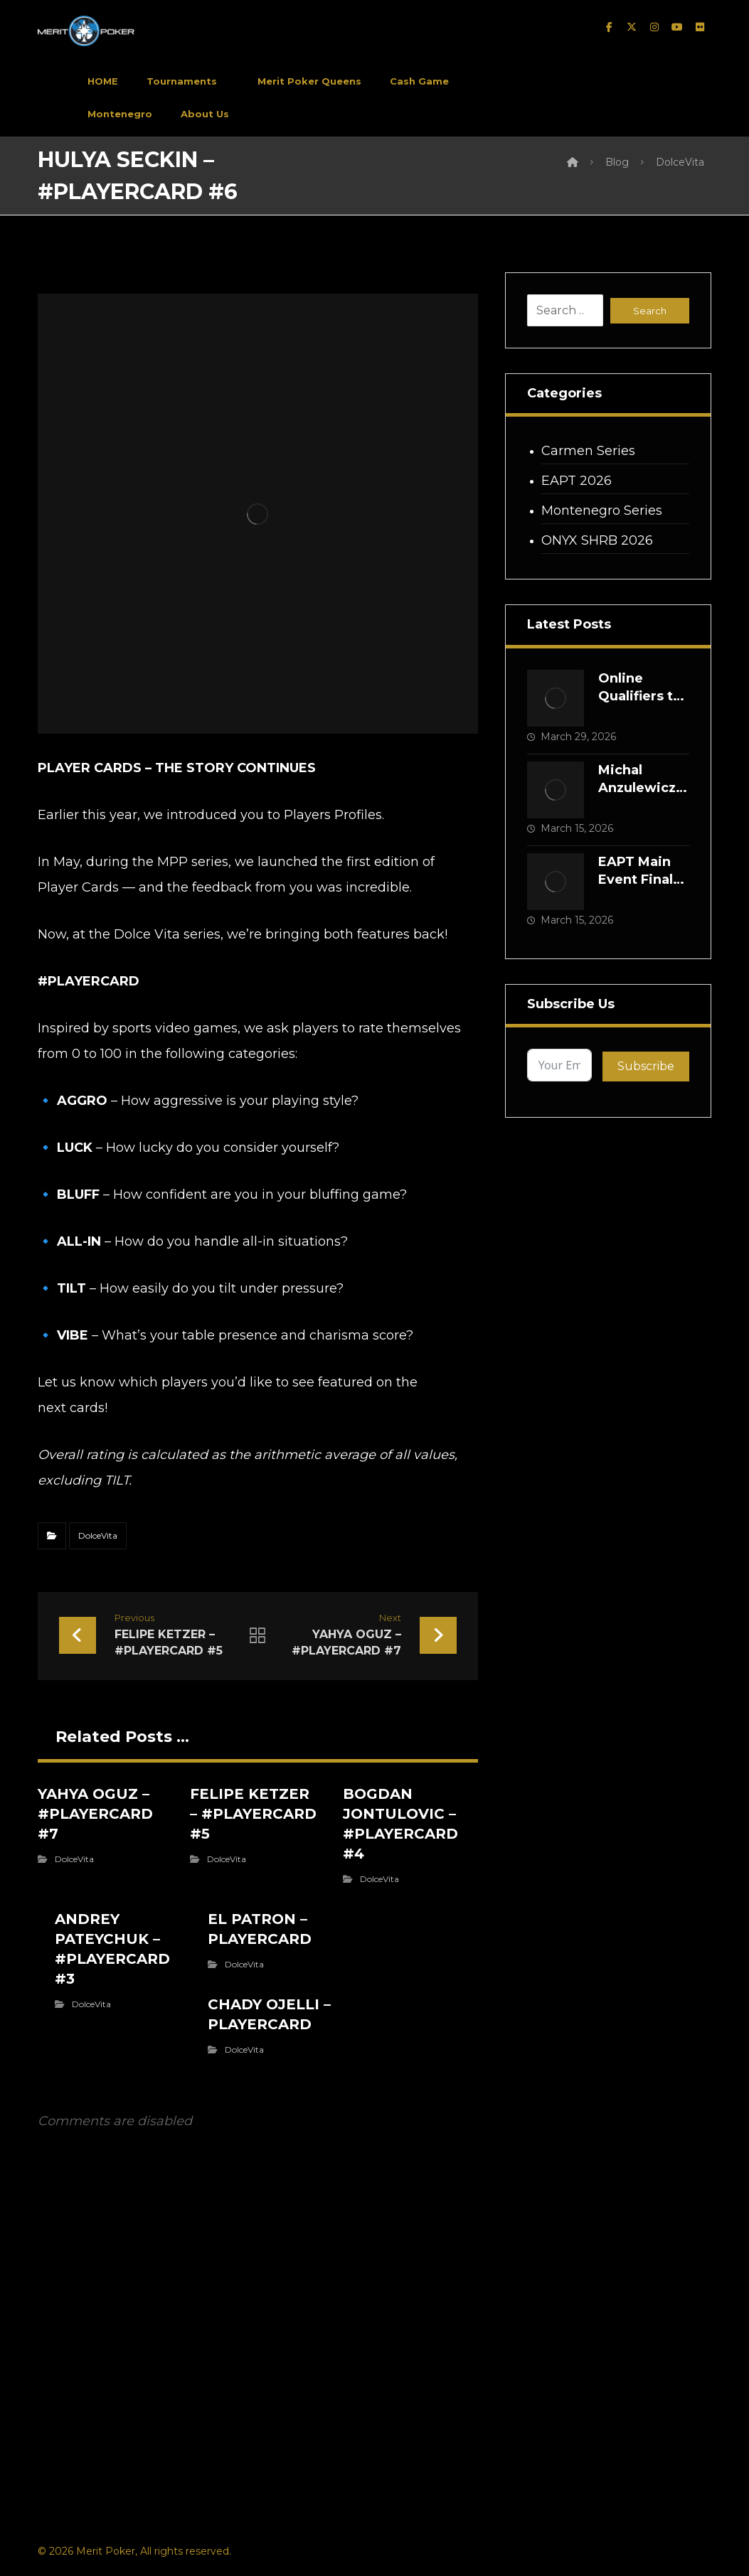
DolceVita (97, 1535)
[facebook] (609, 27)
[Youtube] (677, 27)
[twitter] (632, 27)
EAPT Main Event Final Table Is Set (637, 879)
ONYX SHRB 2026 (597, 540)
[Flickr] (700, 27)
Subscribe (645, 1066)
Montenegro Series (601, 510)
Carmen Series (588, 451)
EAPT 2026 (576, 480)
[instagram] (654, 27)
